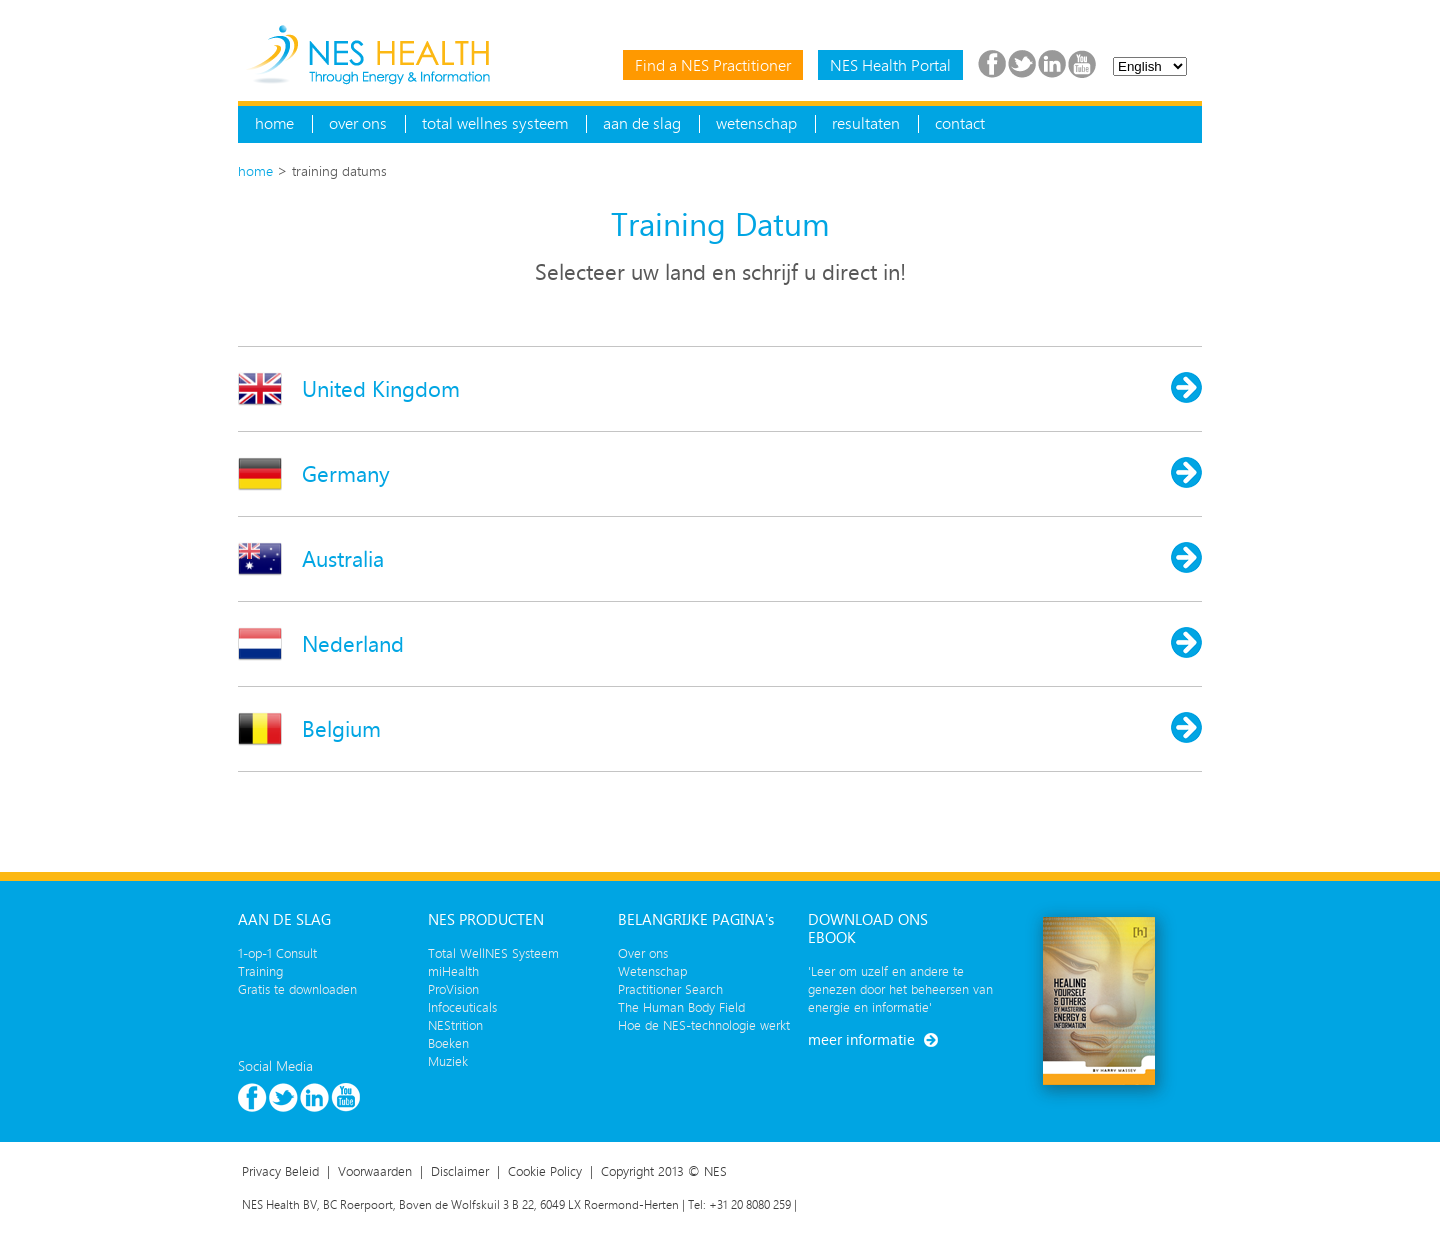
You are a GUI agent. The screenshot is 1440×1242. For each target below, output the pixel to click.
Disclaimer (460, 1171)
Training (260, 971)
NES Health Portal (890, 64)
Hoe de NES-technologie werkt (704, 1025)
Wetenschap (652, 971)
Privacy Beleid (280, 1171)
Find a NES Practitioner (713, 64)
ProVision (453, 989)
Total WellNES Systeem (493, 953)
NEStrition (455, 1025)
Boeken (448, 1043)
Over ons (643, 953)
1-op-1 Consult (277, 953)
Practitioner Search (670, 989)
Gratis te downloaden (297, 989)
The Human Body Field (681, 1007)
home (255, 170)
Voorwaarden (375, 1171)
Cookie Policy (545, 1171)
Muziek (448, 1061)
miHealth (453, 971)
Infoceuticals (462, 1007)
